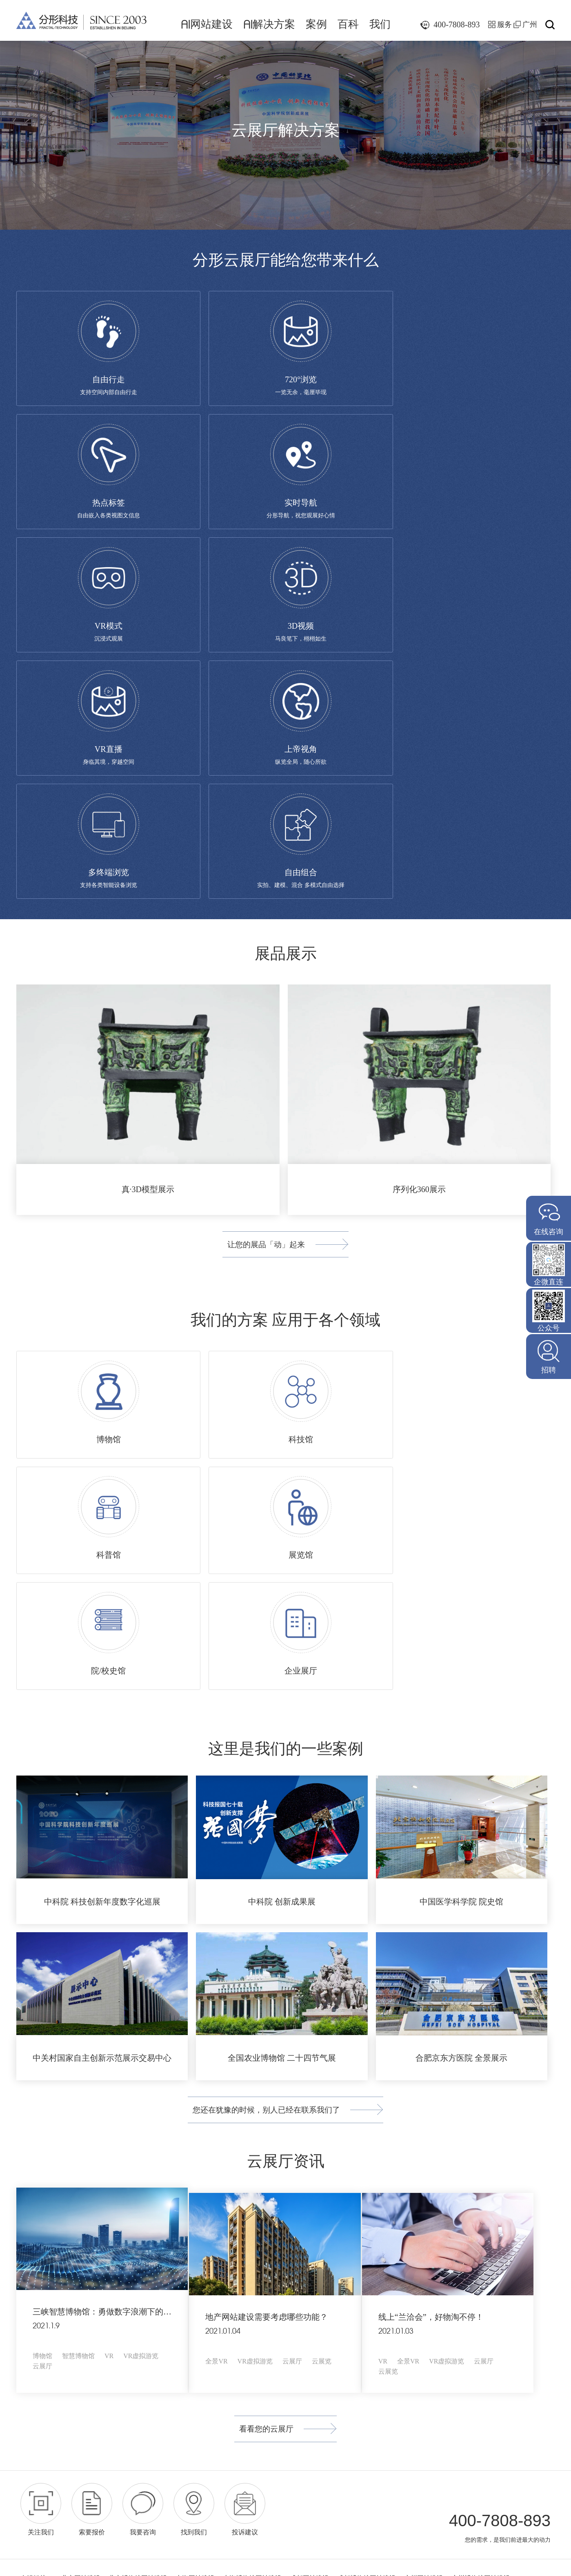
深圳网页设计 (182, 2243)
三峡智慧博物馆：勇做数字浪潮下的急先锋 (110, 1965)
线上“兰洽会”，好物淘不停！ (445, 1965)
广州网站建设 (423, 2233)
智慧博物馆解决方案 (132, 2301)
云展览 (328, 2010)
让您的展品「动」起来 (256, 1004)
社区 (72, 2311)
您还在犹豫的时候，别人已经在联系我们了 (255, 1761)
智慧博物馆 (78, 2010)
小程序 (64, 2358)
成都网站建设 (309, 2233)
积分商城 (62, 2335)
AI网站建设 (45, 2282)
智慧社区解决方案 (128, 2367)
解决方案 (269, 24)
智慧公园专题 (203, 2318)
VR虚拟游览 (140, 2010)
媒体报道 (302, 2301)
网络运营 (35, 2372)
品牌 (26, 2311)
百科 (348, 24)
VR (108, 2010)
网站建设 (207, 24)
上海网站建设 (195, 2233)
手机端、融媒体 (46, 2348)
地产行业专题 (203, 2367)
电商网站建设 (42, 2325)
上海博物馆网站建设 (252, 2233)
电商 (26, 2335)
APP (47, 2358)
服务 (504, 24)
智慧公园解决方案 (128, 2318)
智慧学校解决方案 (128, 2351)
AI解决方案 (123, 2282)
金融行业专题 (203, 2334)
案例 (316, 24)
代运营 (29, 2382)
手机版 (29, 2358)
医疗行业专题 (203, 2351)
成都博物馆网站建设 (366, 2233)
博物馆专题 (199, 2301)
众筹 (41, 2335)
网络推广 (256, 2318)
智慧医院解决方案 (128, 2334)
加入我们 (302, 2318)
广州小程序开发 (84, 2243)
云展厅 (42, 2020)
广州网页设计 (134, 2243)
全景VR (223, 2010)
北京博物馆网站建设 (138, 2233)
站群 (41, 2311)
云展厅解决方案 (124, 2384)
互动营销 (53, 2382)
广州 (529, 24)
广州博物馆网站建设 (480, 2233)
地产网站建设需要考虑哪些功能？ (273, 1965)
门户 (57, 2311)
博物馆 (42, 2010)
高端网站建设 (229, 2243)
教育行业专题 (203, 2384)
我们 (380, 24)
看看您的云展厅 (255, 2082)
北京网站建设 (80, 2233)
